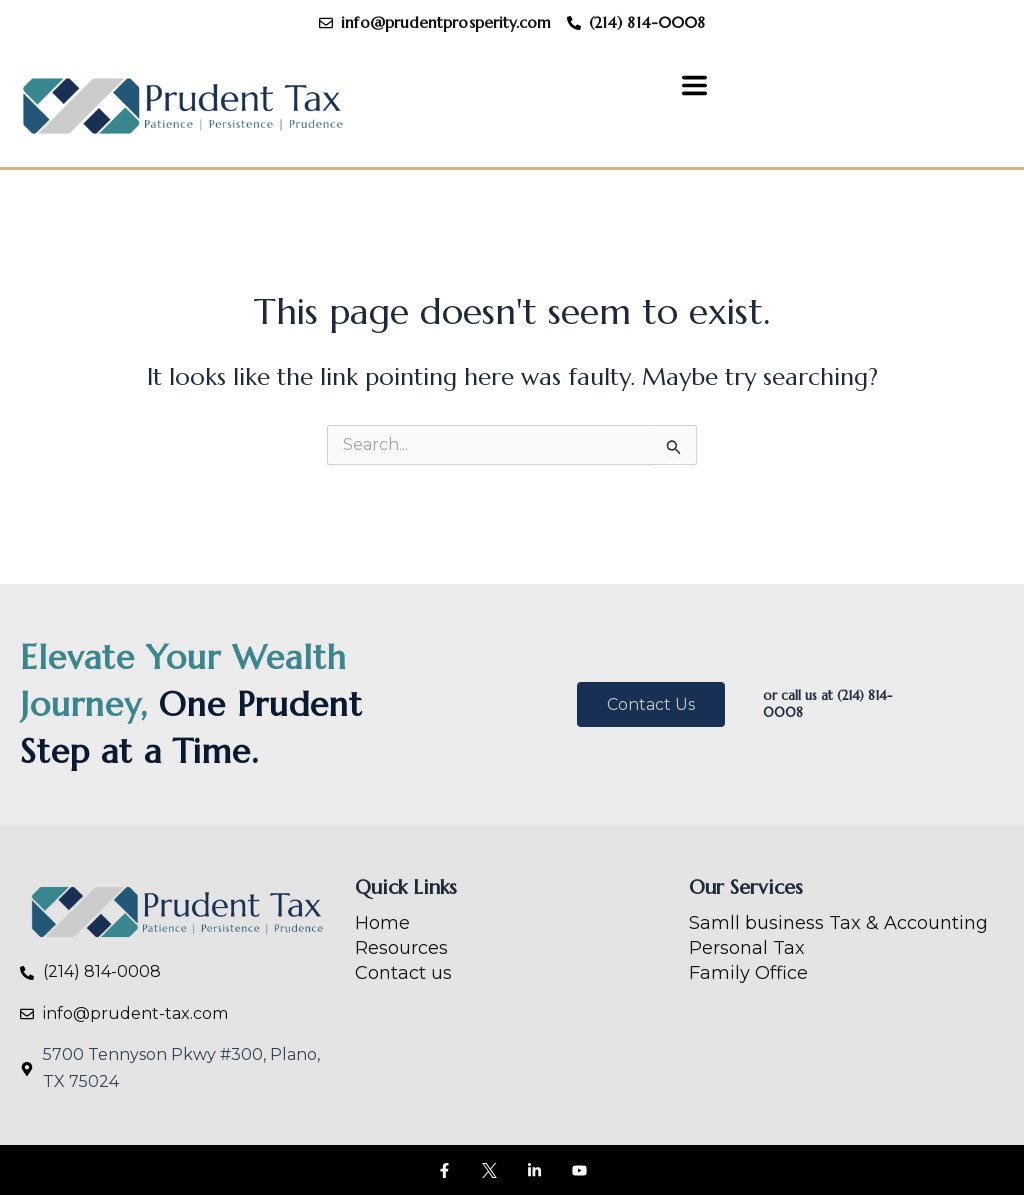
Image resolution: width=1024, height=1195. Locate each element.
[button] (695, 88)
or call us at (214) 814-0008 (827, 704)
